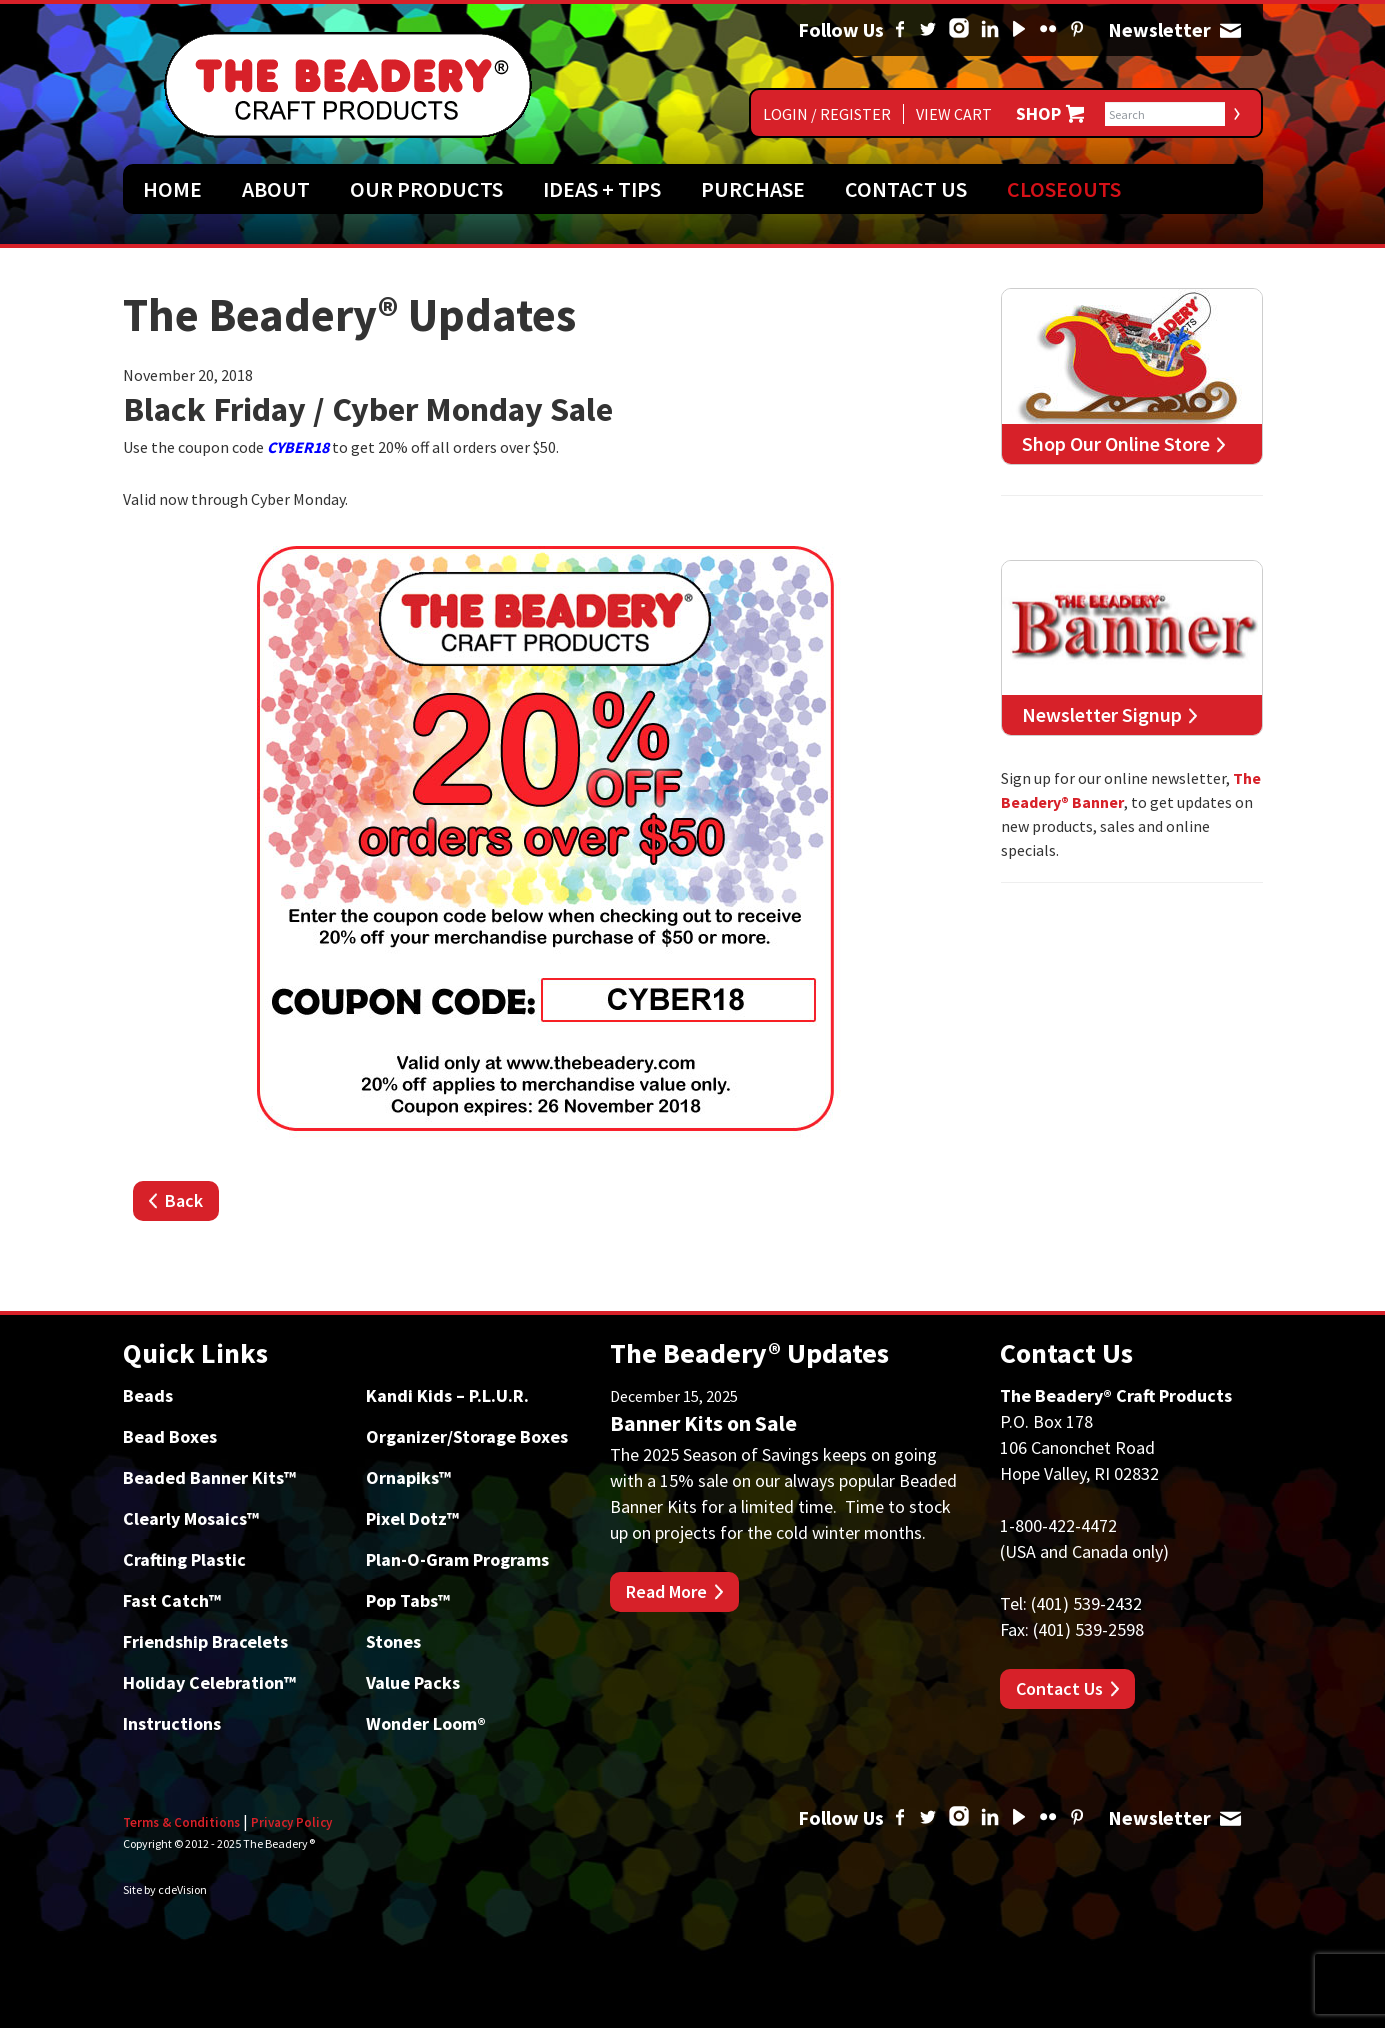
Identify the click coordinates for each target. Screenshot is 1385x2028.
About (276, 189)
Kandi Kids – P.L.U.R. (447, 1395)
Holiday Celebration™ (209, 1682)
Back (184, 1200)
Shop (1038, 114)
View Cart (954, 114)
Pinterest (1077, 30)
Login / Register (827, 114)
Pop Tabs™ (408, 1600)
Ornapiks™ (408, 1477)
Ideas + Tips (602, 189)
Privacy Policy (291, 1822)
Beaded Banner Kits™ (209, 1477)
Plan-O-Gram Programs (457, 1559)
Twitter (928, 30)
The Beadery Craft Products (348, 85)
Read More (666, 1591)
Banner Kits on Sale (703, 1423)
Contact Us (906, 189)
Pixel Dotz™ (412, 1518)
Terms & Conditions (181, 1822)
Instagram (959, 30)
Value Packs (413, 1682)
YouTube (1019, 30)
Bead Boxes (170, 1436)
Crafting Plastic (184, 1559)
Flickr (1048, 30)
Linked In (990, 30)
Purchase (753, 189)
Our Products (426, 189)
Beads (148, 1395)
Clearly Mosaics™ (191, 1518)
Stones (393, 1641)
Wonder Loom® (426, 1723)
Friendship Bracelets (205, 1641)
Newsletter (1230, 30)
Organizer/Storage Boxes (467, 1436)
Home (172, 189)
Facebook (900, 30)
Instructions (172, 1723)
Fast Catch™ (172, 1600)
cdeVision (182, 1889)
